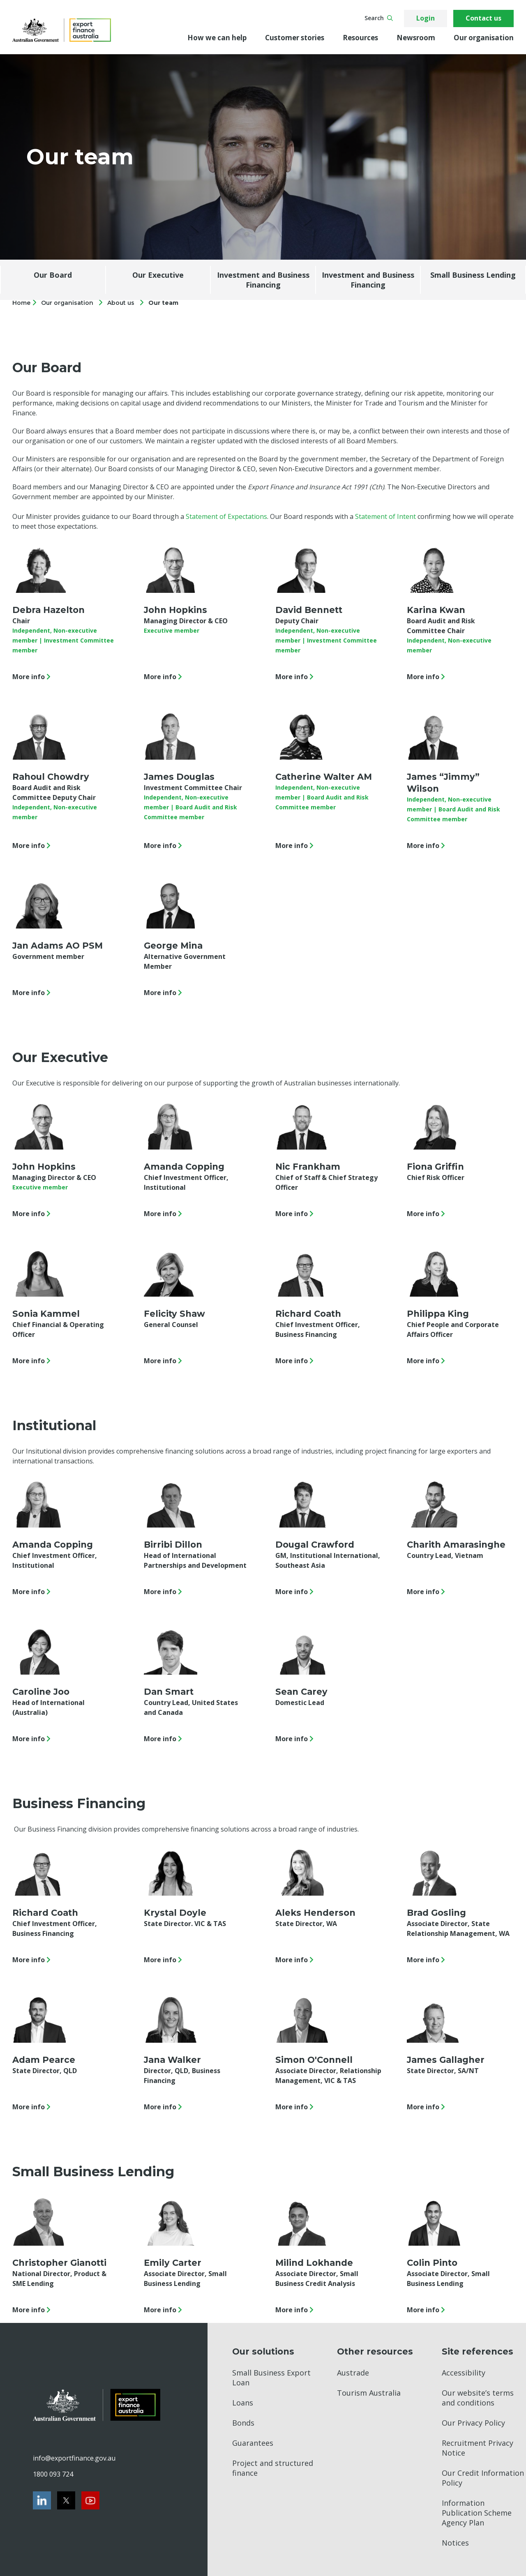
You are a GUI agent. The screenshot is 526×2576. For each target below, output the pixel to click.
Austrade (353, 2373)
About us (120, 302)
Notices (455, 2543)
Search (379, 18)
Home (22, 302)
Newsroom (416, 37)
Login (425, 18)
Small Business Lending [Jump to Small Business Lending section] (473, 275)
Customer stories (294, 37)
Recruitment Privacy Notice (477, 2448)
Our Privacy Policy (473, 2423)
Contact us (483, 18)
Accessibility (463, 2373)
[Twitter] (66, 2500)
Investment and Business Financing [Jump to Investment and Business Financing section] (263, 280)
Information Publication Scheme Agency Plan (477, 2513)
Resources (360, 37)
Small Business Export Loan (271, 2377)
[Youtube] (90, 2500)
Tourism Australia (369, 2393)
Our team (163, 302)
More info (33, 676)
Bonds (243, 2423)
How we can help (217, 37)
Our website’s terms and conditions (478, 2398)
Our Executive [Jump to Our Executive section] (158, 275)
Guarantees (252, 2443)
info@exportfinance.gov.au (74, 2458)
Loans (242, 2403)
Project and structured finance (272, 2468)
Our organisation (484, 37)
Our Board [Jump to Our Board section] (53, 275)
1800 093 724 (53, 2474)
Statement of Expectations (226, 516)
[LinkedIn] (42, 2500)
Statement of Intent (385, 516)
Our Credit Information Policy (483, 2478)
